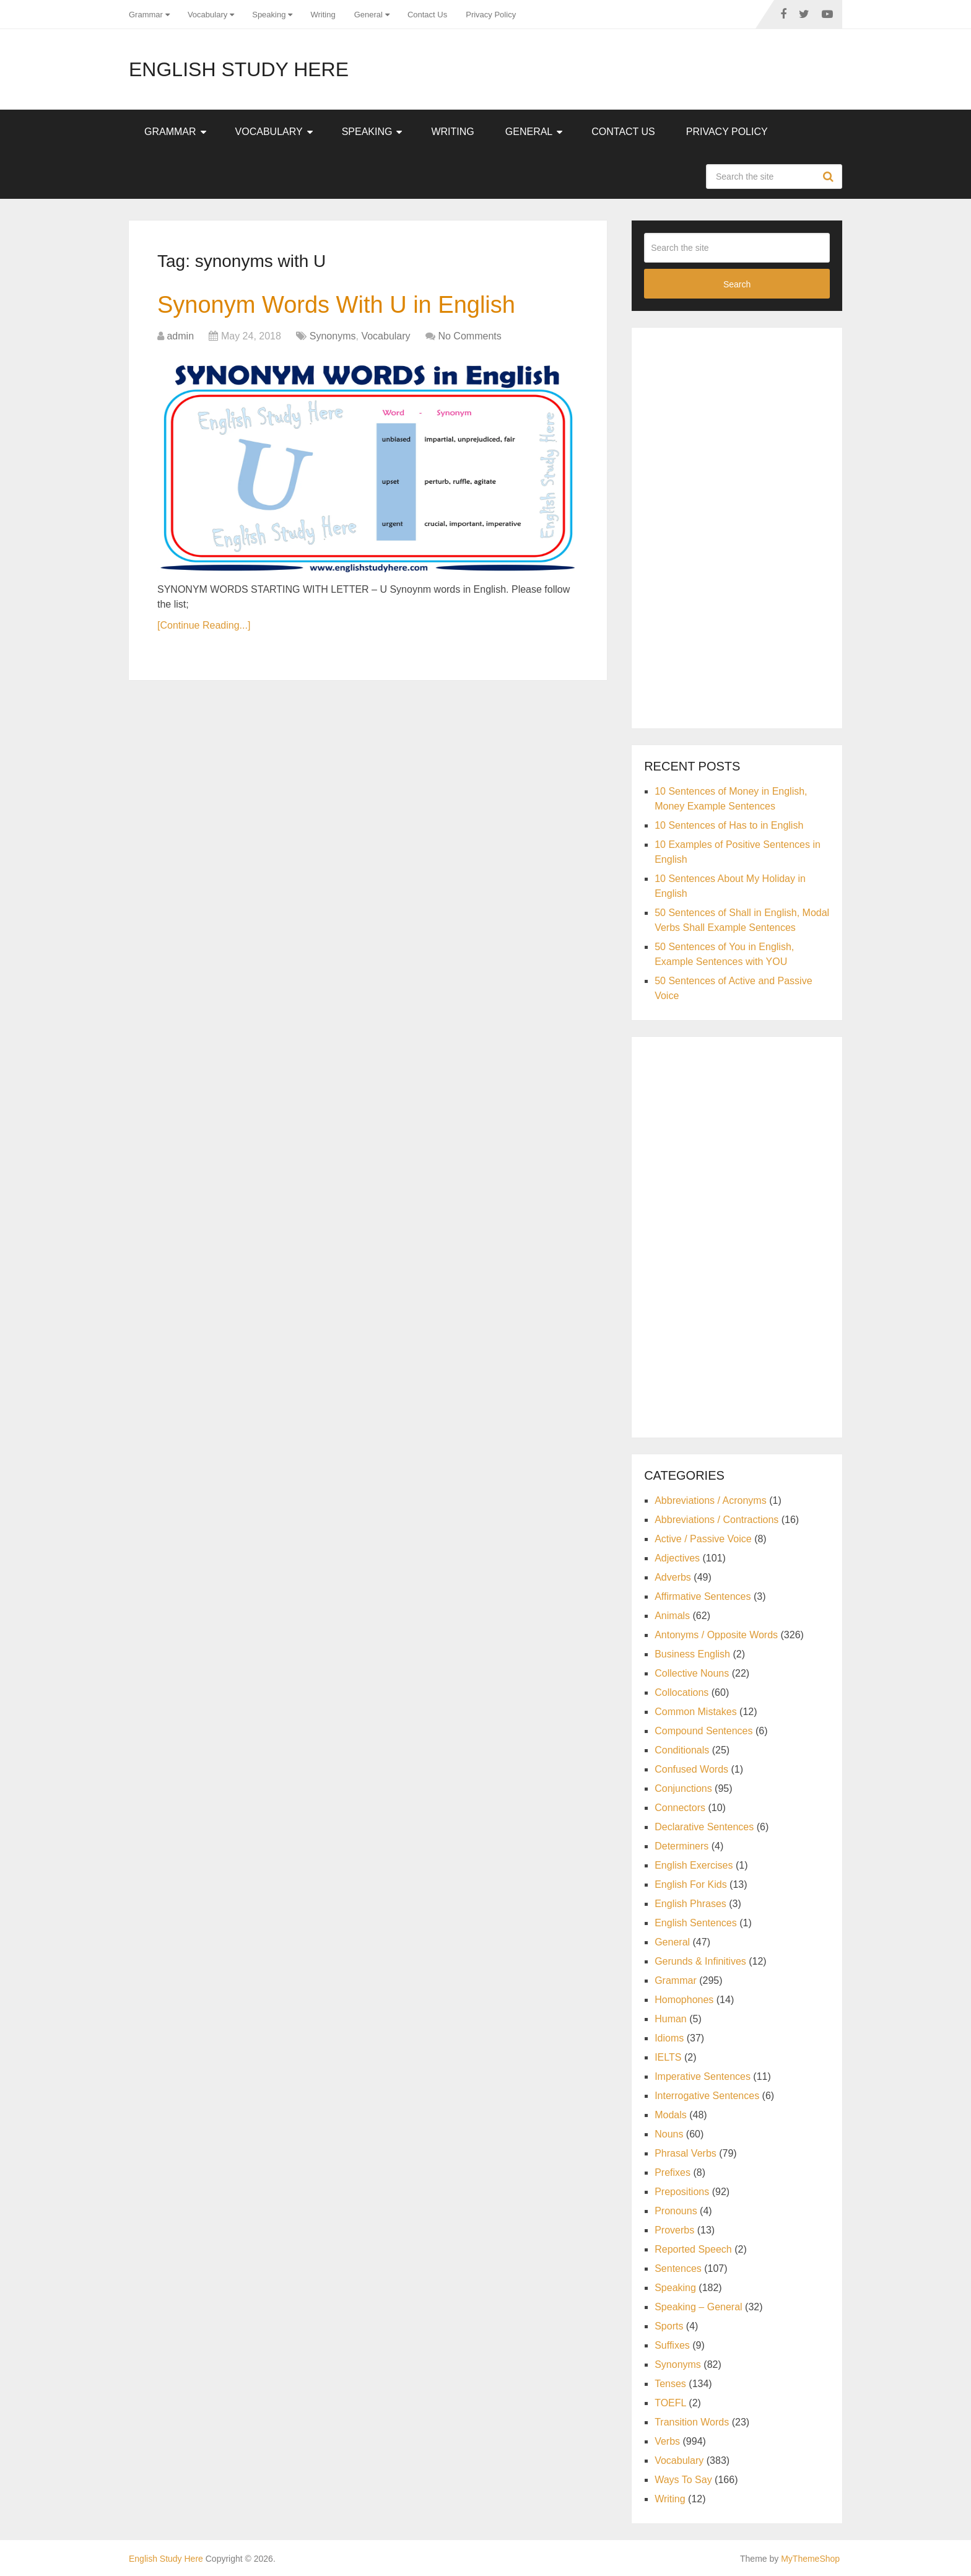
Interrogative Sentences (707, 2095)
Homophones (684, 1999)
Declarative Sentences (704, 1827)
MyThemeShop (810, 2559)
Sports (669, 2326)
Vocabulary (207, 14)
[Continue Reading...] (203, 625)
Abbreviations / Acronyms (711, 1500)
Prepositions (682, 2191)
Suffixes (672, 2345)
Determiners (681, 1846)
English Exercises (694, 1865)
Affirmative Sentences (703, 1596)
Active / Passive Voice (703, 1539)
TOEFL (670, 2403)
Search (829, 176)
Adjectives (677, 1558)
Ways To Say (683, 2479)
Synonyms (333, 336)
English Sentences (696, 1923)
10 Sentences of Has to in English (729, 825)
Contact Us (427, 14)
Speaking (268, 14)
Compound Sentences (703, 1731)
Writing (322, 14)
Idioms (669, 2038)
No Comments (469, 336)
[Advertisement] (737, 526)
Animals (672, 1615)
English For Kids (691, 1884)
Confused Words (691, 1769)
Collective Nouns (692, 1673)
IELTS (668, 2057)
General (368, 14)
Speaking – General (698, 2307)
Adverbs (673, 1577)
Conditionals (682, 1750)
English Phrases (690, 1903)
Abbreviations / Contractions (716, 1519)
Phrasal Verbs (685, 2153)
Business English (692, 1654)
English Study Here (239, 69)
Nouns (669, 2134)
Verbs (667, 2441)
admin (180, 336)
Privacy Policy (491, 14)
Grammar (146, 14)
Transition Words (692, 2422)
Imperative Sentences (703, 2076)
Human (671, 2019)
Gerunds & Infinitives (700, 1961)
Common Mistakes (695, 1711)
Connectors (680, 1807)
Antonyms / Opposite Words (716, 1635)
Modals (671, 2115)
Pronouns (676, 2211)
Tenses (670, 2383)
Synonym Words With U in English (336, 305)
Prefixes (672, 2172)
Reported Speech (693, 2249)
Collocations (681, 1692)
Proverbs (674, 2230)
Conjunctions (683, 1788)
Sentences (678, 2268)
